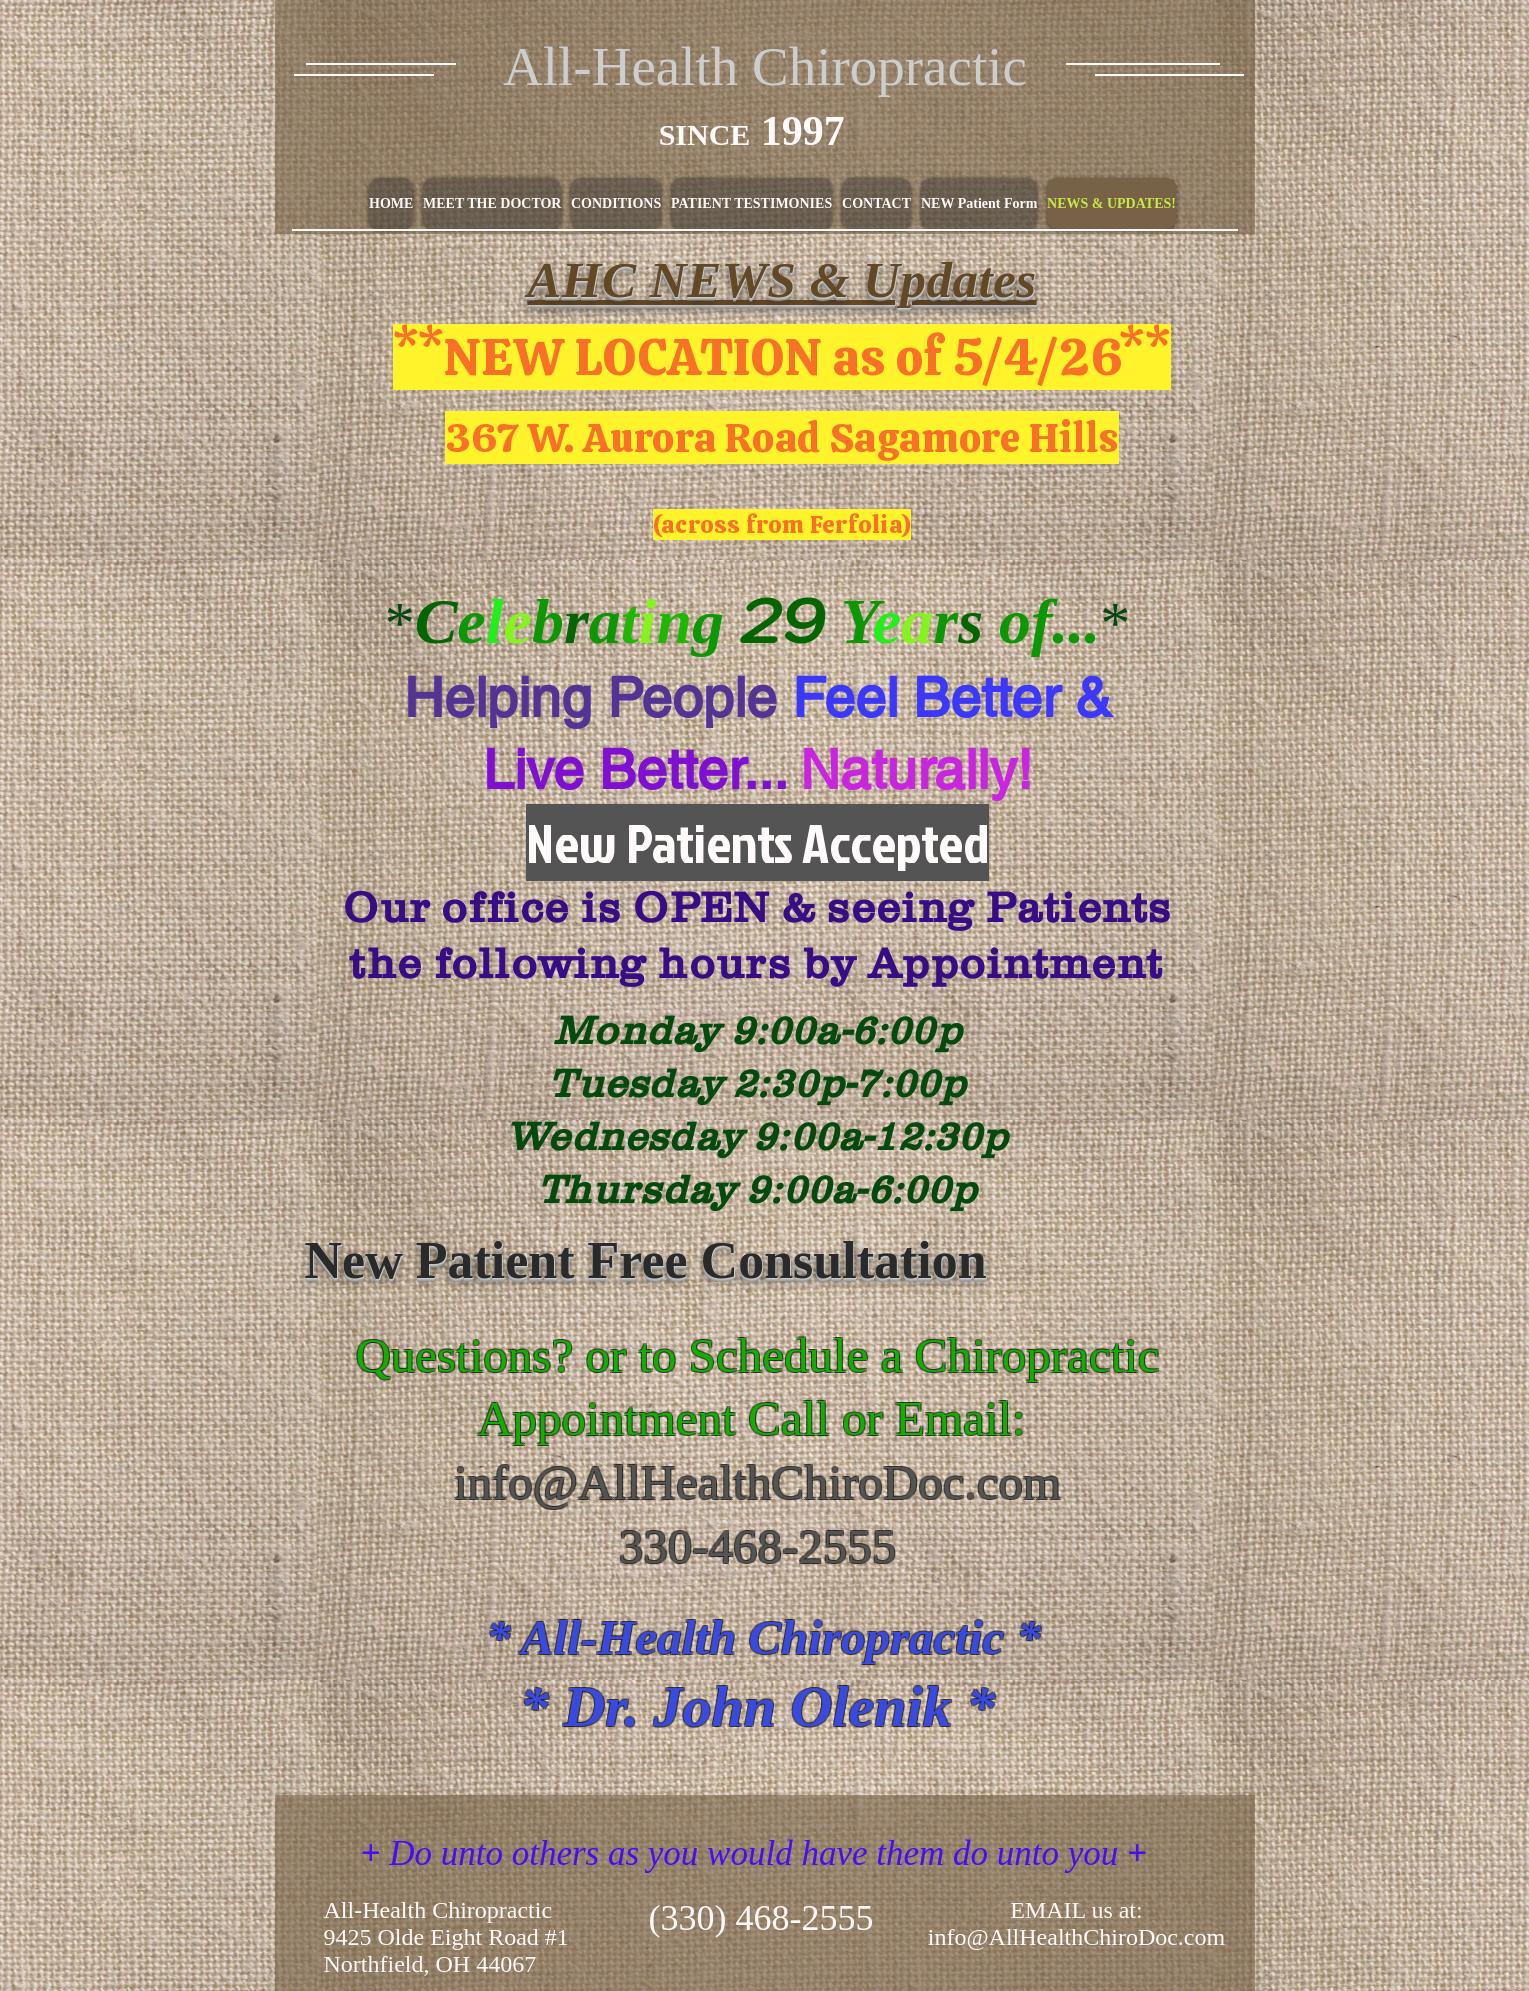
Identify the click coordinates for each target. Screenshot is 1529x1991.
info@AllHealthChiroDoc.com (757, 1482)
